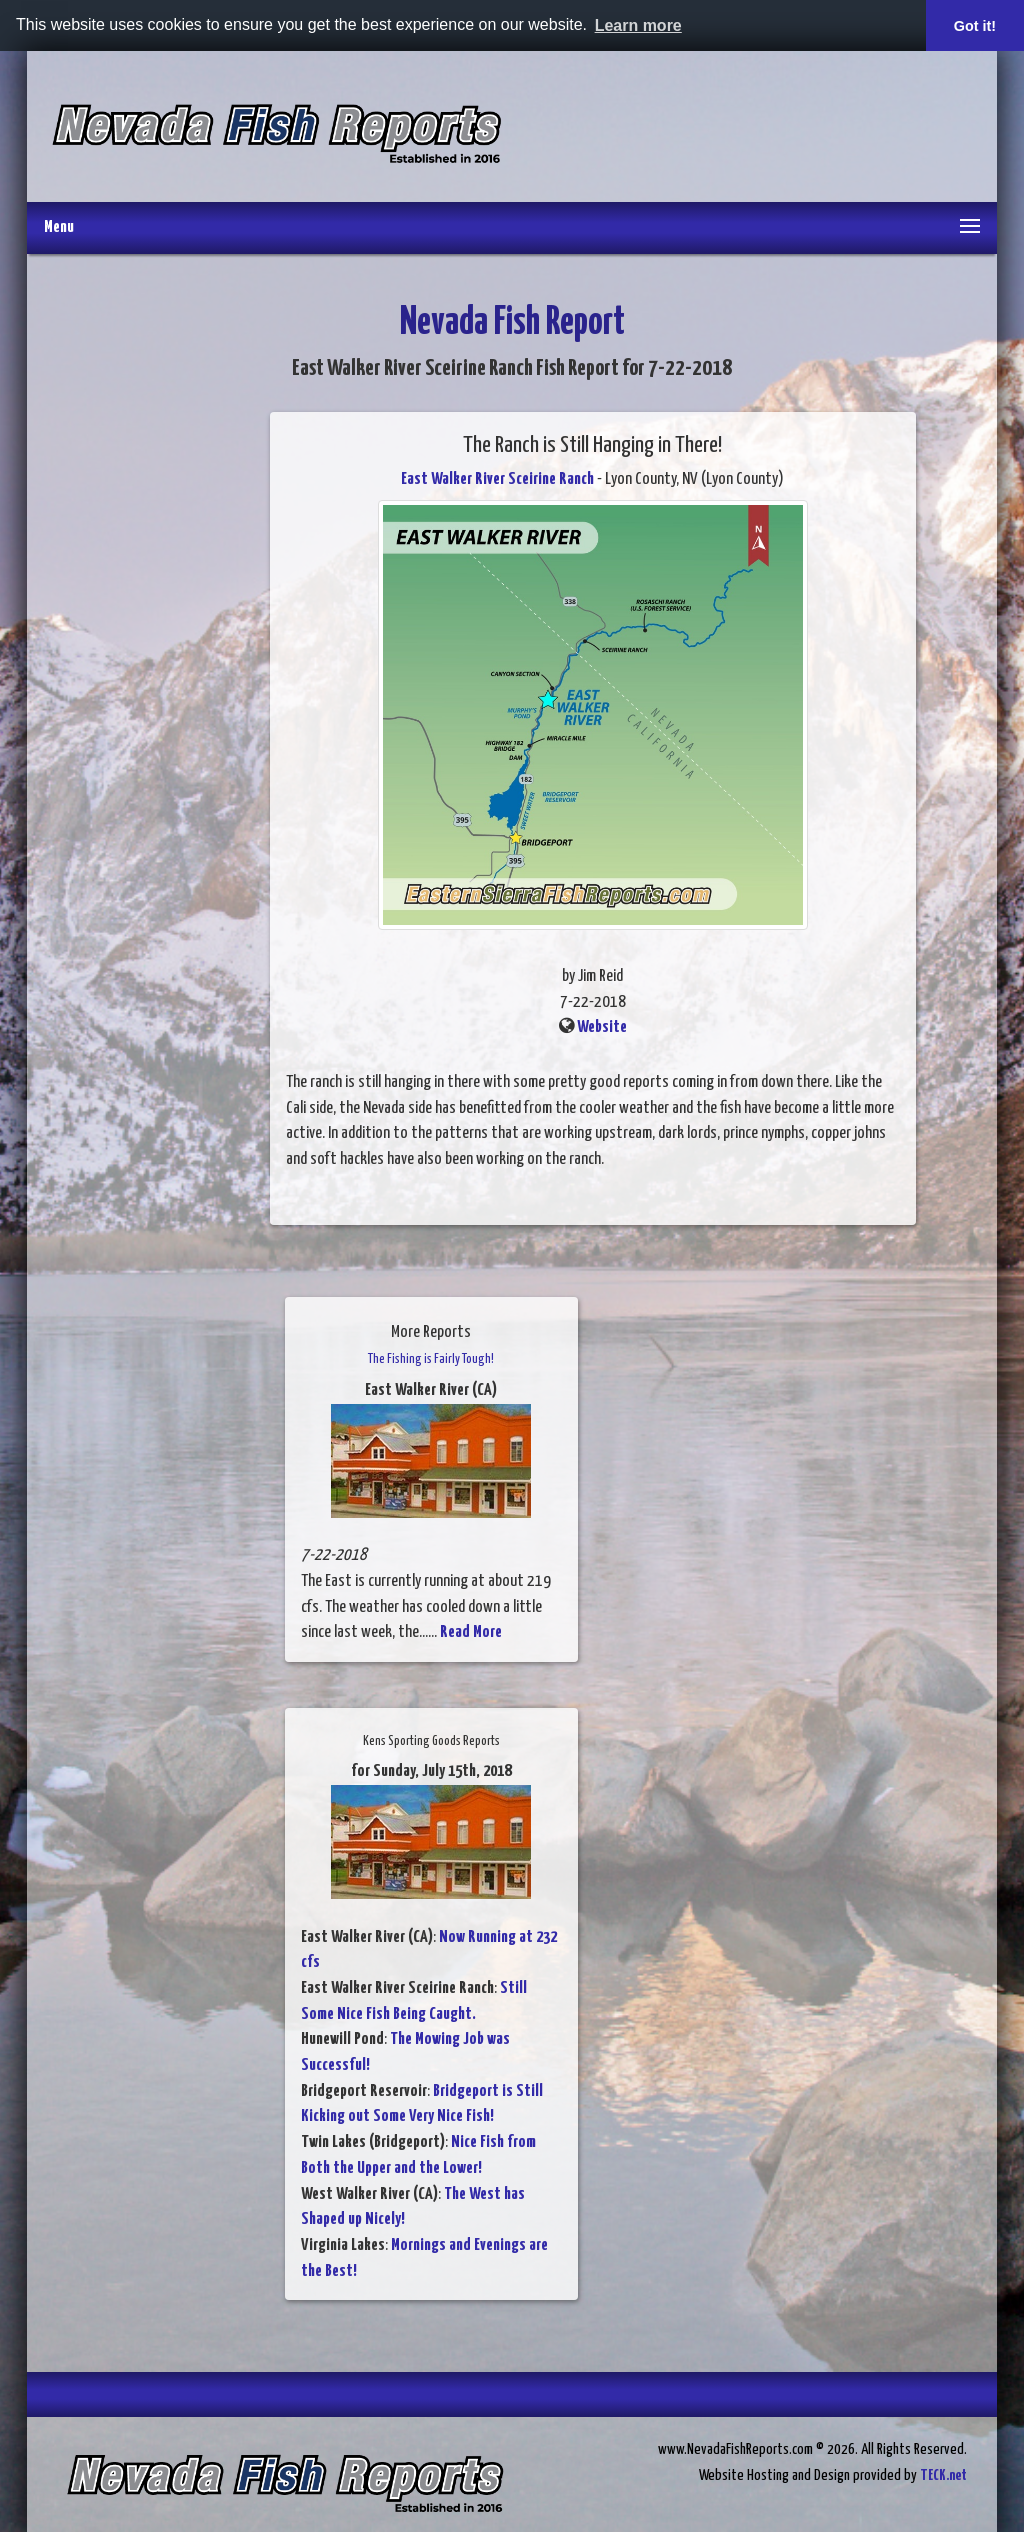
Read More (471, 1632)
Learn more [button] (638, 25)
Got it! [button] (975, 26)
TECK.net (943, 2475)
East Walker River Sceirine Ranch (497, 479)
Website (602, 1027)
